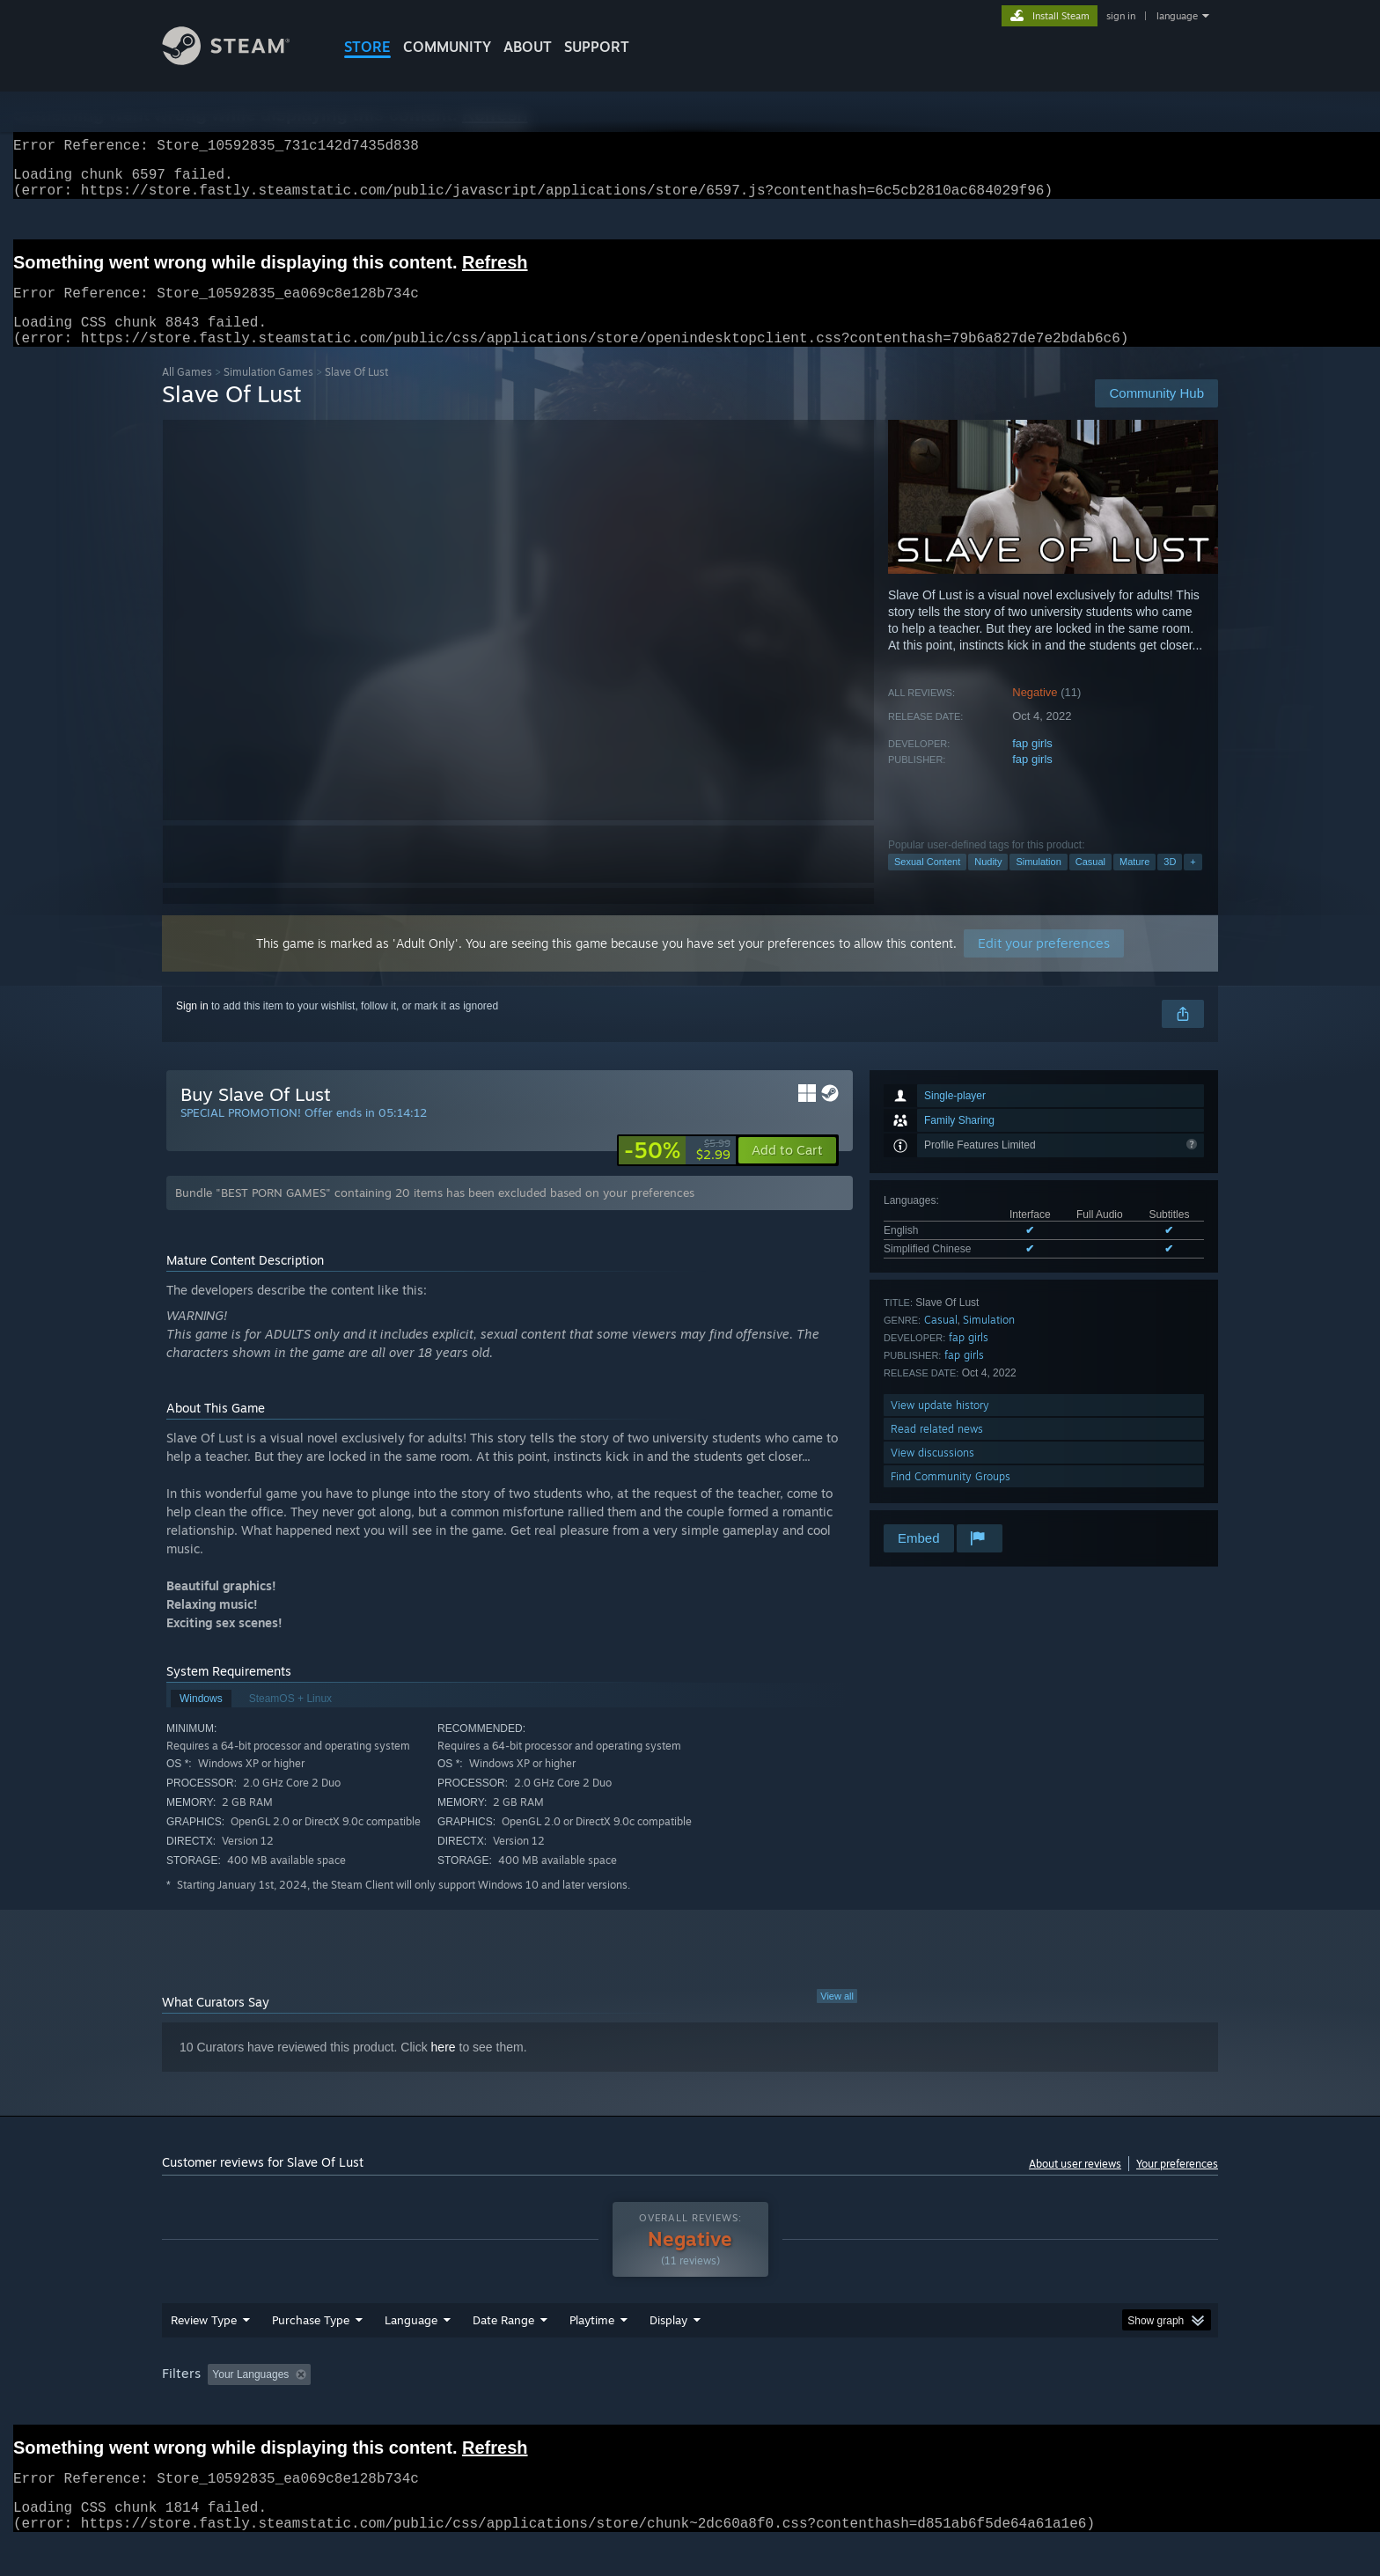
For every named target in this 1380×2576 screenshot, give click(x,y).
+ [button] (1192, 882)
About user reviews (1075, 2184)
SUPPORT (596, 46)
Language (411, 2353)
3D (1169, 882)
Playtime (591, 2353)
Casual (1090, 882)
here (443, 2068)
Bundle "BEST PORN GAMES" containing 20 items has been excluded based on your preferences (434, 1214)
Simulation (1038, 882)
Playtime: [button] (564, 2408)
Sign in (192, 1027)
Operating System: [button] (838, 2408)
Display (668, 2353)
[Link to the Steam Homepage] (239, 60)
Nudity (988, 882)
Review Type (204, 2353)
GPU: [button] (988, 2408)
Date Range (503, 2353)
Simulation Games (268, 393)
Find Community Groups (950, 1497)
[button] (787, 1171)
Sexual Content (927, 882)
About (527, 46)
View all (837, 2017)
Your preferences (1177, 2184)
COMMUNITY (447, 46)
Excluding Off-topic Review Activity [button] (429, 2408)
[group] (690, 2409)
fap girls (1032, 764)
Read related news (937, 1450)
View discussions (932, 1473)
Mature (1134, 882)
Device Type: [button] (1064, 2408)
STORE (367, 46)
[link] (677, 1171)
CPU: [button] (929, 2408)
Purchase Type (310, 2353)
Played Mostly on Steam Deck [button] (690, 2408)
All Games (187, 393)
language (1177, 16)
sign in (1120, 16)
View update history (940, 1426)
